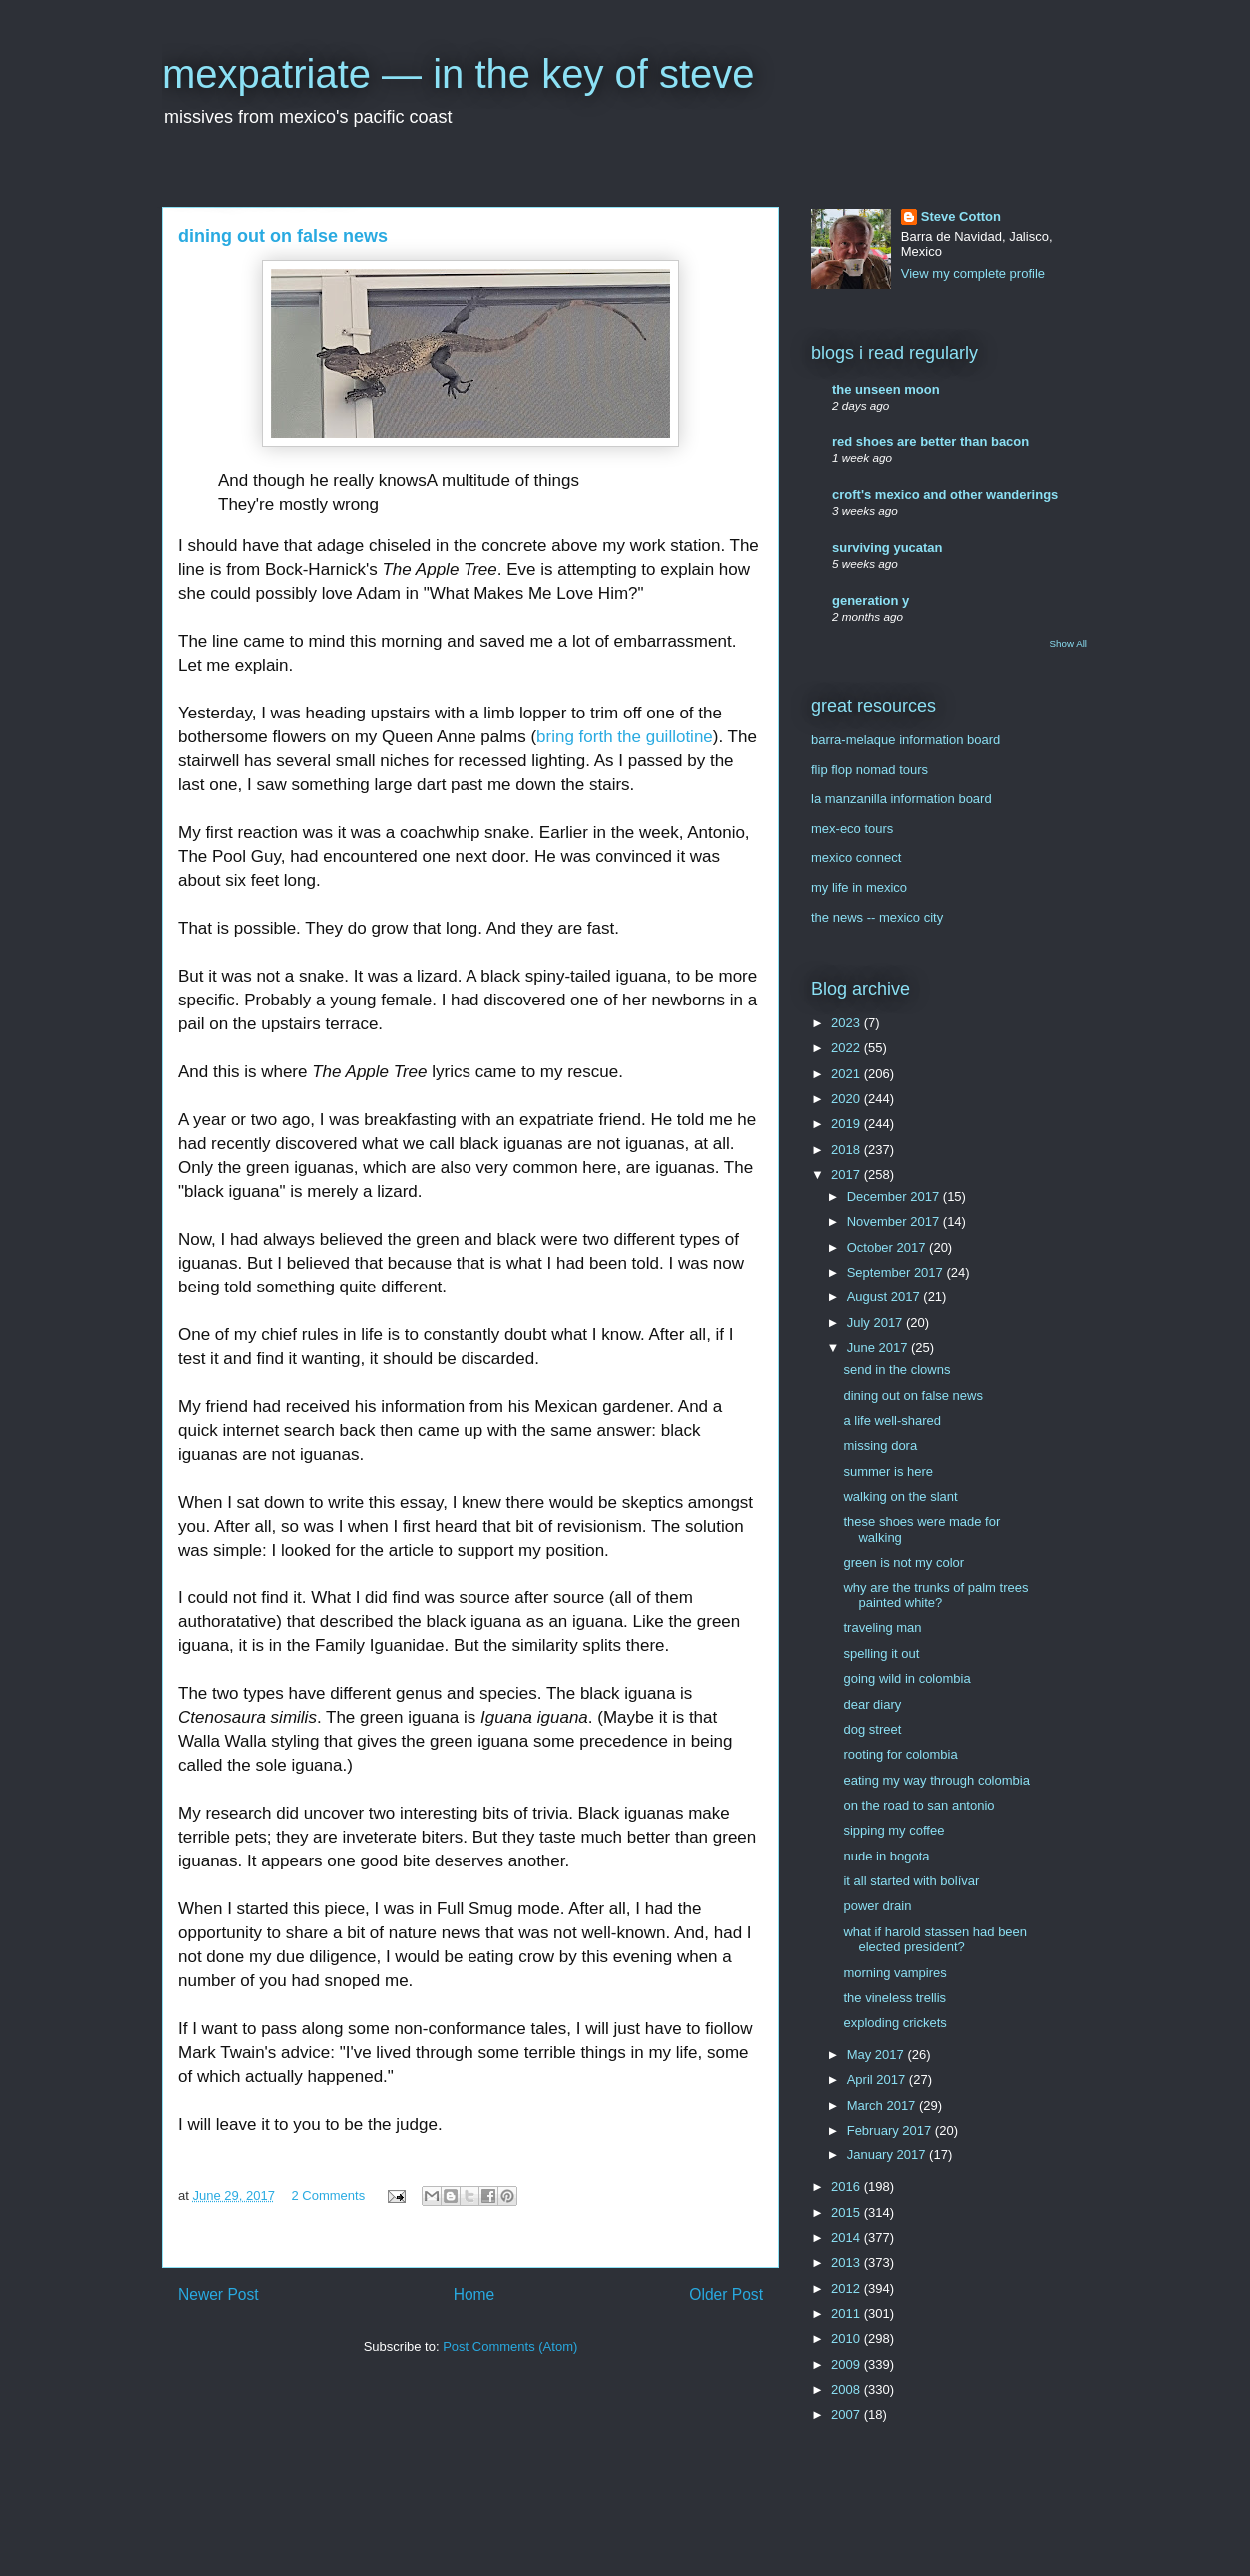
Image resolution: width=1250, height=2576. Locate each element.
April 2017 (878, 2079)
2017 (847, 1174)
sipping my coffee (893, 1830)
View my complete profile (973, 273)
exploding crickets (894, 2022)
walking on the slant (900, 1496)
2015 (847, 2212)
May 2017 (877, 2054)
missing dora (880, 1445)
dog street (872, 1729)
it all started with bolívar (911, 1880)
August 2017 (885, 1296)
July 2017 (876, 1322)
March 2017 (883, 2105)
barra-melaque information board (905, 739)
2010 (847, 2338)
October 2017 (888, 1247)
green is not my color (903, 1562)
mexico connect (856, 857)
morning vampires (894, 1972)
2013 (847, 2262)
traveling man (882, 1627)
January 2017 (888, 2154)
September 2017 (897, 1272)
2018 (847, 1149)
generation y (870, 600)
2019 (847, 1123)
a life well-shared (892, 1420)
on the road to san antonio (918, 1805)
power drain (877, 1905)
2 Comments (329, 2195)
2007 (847, 2414)
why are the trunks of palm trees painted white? (935, 1595)
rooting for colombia (900, 1754)
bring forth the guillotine (624, 736)
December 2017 (895, 1196)
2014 (847, 2237)
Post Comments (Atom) (510, 2346)
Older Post (726, 2294)
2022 (847, 1047)
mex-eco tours (852, 828)
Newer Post (218, 2294)
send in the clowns (896, 1369)
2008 (847, 2389)
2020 (847, 1098)
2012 (847, 2288)
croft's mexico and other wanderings (945, 494)
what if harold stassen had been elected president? (935, 1939)
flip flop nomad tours (869, 769)
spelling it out (881, 1653)
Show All (1068, 643)
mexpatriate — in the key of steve (458, 74)
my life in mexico (859, 887)
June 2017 (879, 1347)
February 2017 (891, 2130)
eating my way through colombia (936, 1780)
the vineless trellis (894, 1997)
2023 (847, 1022)
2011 (847, 2313)
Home (474, 2294)
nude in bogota (886, 1856)
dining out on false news (912, 1395)
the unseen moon (886, 389)
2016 (847, 2186)
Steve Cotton (961, 216)
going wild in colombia (906, 1678)
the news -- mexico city (877, 917)
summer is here (888, 1471)
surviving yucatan (887, 547)
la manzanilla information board (901, 798)
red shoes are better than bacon (930, 441)
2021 (847, 1073)
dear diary (872, 1704)
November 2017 (895, 1221)
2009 (847, 2364)
